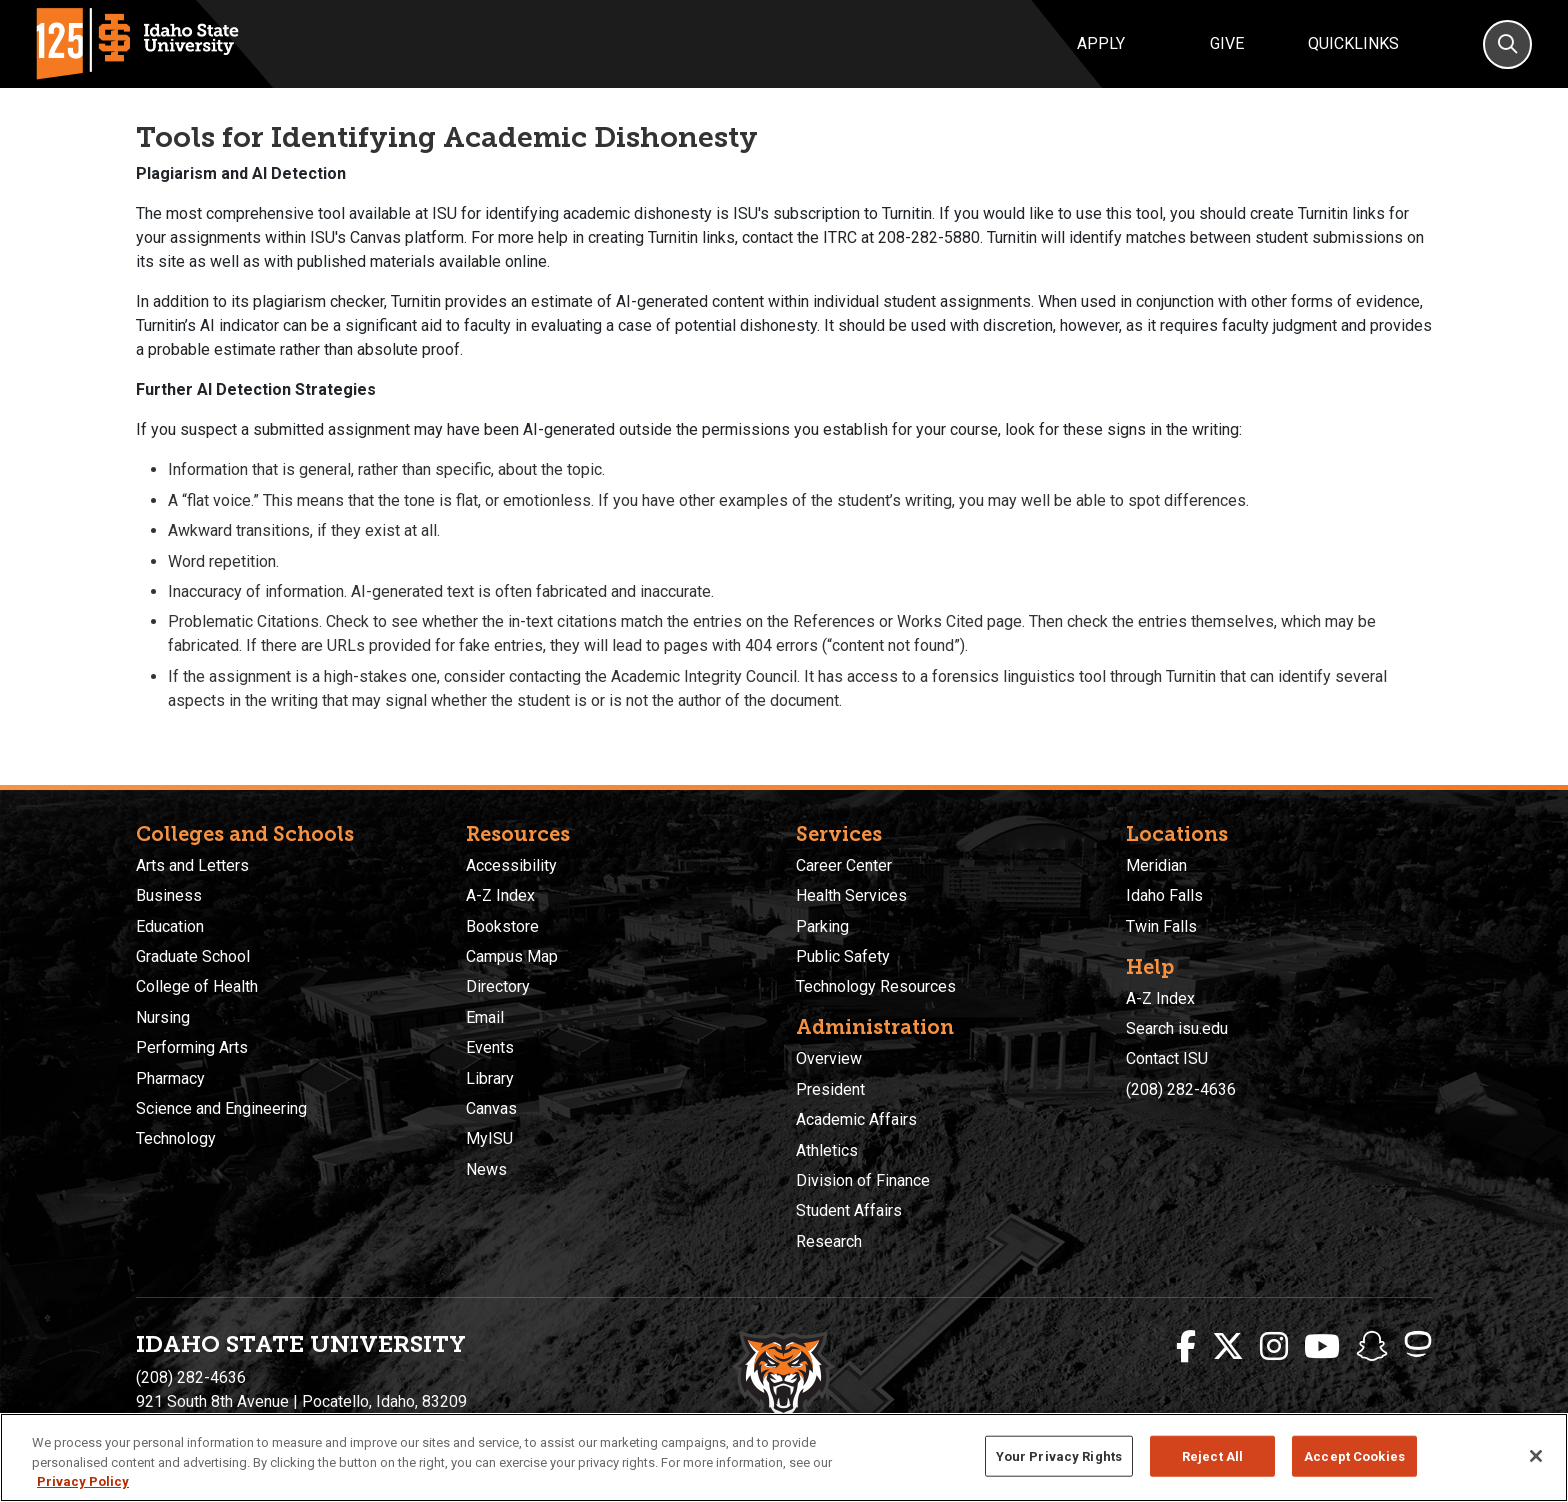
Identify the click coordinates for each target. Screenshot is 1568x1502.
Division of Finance (863, 1180)
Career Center (844, 865)
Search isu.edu (1177, 1028)
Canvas (491, 1108)
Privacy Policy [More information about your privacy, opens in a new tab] (83, 1481)
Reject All (1212, 1455)
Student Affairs (849, 1210)
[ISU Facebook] (1186, 1347)
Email (485, 1017)
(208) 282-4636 (1181, 1089)
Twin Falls (1161, 926)
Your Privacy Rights (1059, 1455)
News (486, 1169)
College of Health (197, 986)
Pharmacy (170, 1078)
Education (170, 926)
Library (490, 1078)
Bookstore (502, 926)
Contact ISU (1167, 1058)
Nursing (163, 1017)
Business (169, 895)
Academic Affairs (856, 1119)
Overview (829, 1058)
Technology (176, 1138)
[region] (784, 1457)
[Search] (1507, 44)
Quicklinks (1353, 43)
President (830, 1089)
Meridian (1156, 865)
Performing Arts (192, 1047)
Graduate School (193, 956)
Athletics (827, 1150)
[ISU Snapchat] (1372, 1347)
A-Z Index (500, 895)
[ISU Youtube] (1322, 1347)
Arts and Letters (192, 865)
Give (1227, 43)
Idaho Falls (1164, 895)
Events (490, 1047)
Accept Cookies (1354, 1455)
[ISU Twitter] (1228, 1347)
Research (829, 1241)
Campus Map (512, 956)
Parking (822, 926)
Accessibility (511, 865)
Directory (498, 986)
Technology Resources (876, 986)
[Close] (1536, 1456)
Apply (1101, 43)
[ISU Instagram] (1274, 1347)
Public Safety (843, 956)
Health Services (851, 895)
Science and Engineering (221, 1108)
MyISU (489, 1138)
